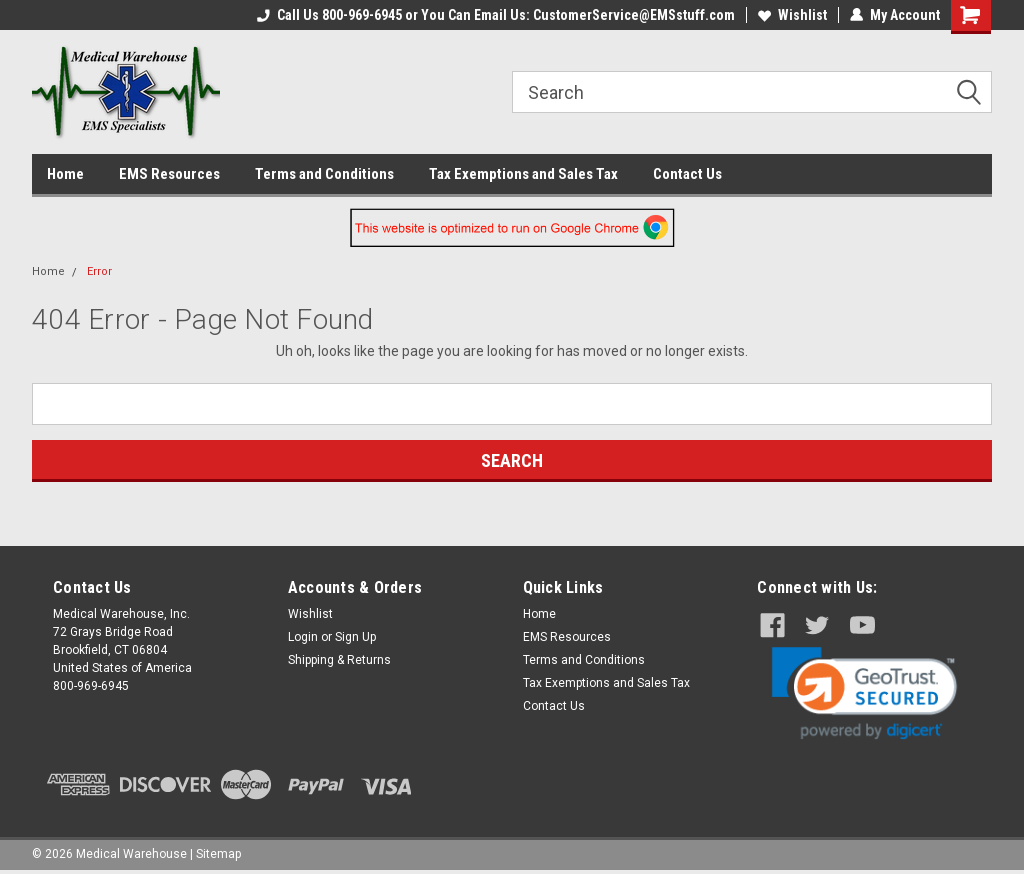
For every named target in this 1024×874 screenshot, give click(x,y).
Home (65, 174)
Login (303, 637)
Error (99, 271)
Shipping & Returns (339, 660)
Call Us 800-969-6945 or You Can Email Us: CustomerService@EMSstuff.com (496, 15)
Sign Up (355, 637)
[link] (864, 693)
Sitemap (218, 854)
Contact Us (687, 174)
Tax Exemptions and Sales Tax (523, 174)
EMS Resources (169, 174)
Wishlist (792, 15)
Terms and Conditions (324, 174)
